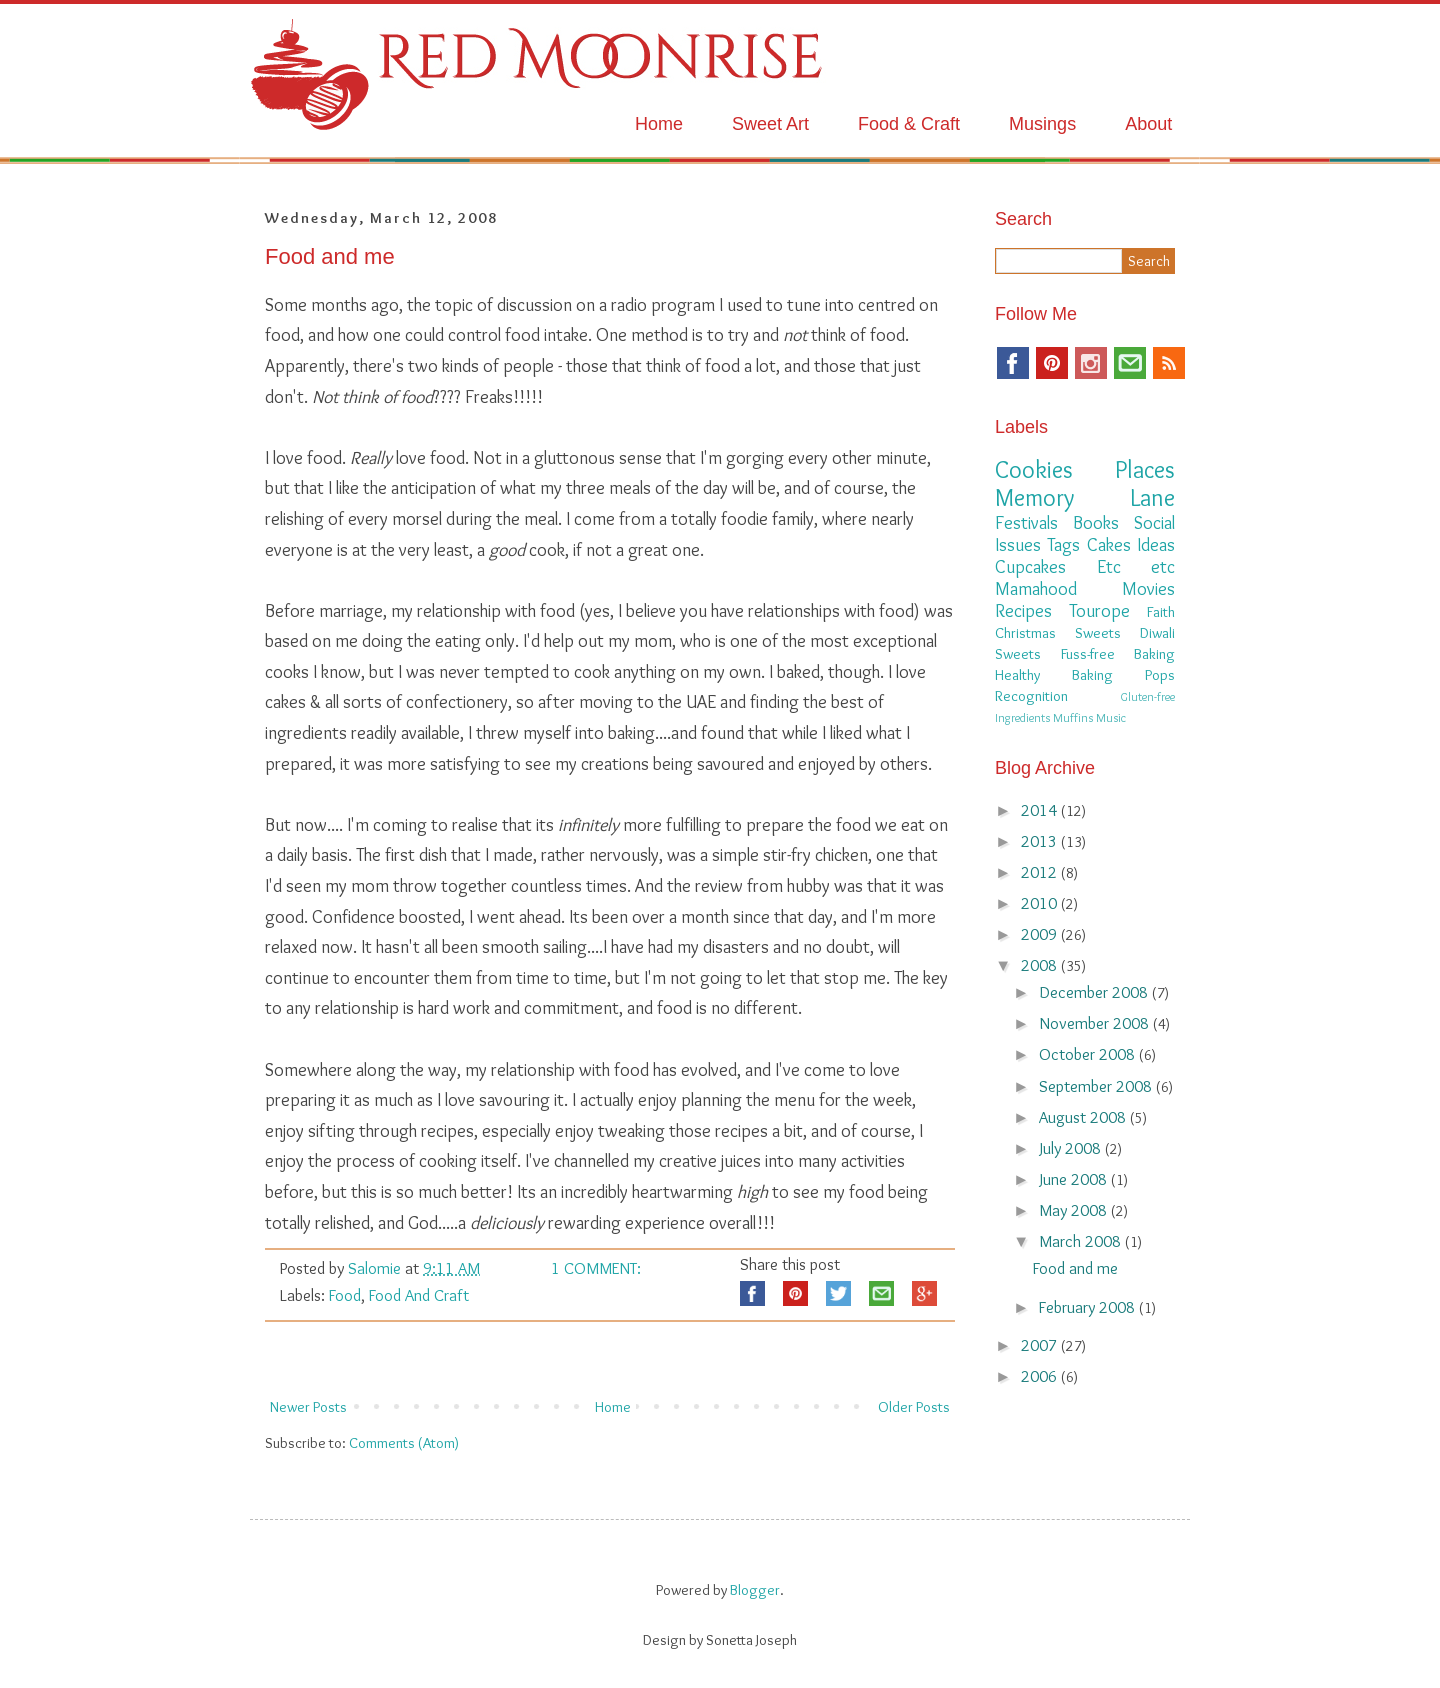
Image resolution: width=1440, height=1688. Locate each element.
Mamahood (1036, 589)
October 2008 (1089, 1054)
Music (1111, 717)
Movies (1148, 589)
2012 (1041, 872)
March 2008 (1082, 1241)
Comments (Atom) (404, 1443)
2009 (1041, 934)
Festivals (1026, 523)
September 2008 (1097, 1086)
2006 (1041, 1376)
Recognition (1031, 696)
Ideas (1156, 545)
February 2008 (1089, 1307)
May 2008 (1075, 1210)
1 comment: (596, 1268)
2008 (1041, 965)
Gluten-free (1147, 696)
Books (1096, 523)
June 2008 (1075, 1179)
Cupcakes (1030, 567)
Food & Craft (909, 124)
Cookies (1034, 469)
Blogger (755, 1590)
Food (345, 1295)
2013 (1041, 841)
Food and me (330, 256)
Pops (1160, 675)
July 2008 (1072, 1148)
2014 (1041, 810)
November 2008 (1096, 1023)
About (1148, 124)
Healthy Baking (1054, 675)
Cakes (1109, 545)
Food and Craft (419, 1295)
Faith (1161, 612)
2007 (1041, 1345)
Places (1145, 469)
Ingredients (1022, 717)
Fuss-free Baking (1118, 654)
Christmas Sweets (1058, 633)
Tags (1063, 545)
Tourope (1099, 611)
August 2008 (1084, 1117)
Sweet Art (770, 124)
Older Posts (914, 1407)
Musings (1042, 124)
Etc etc (1136, 567)
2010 (1041, 903)
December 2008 (1095, 992)
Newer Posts (308, 1407)
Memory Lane (1085, 497)
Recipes (1023, 611)
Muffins (1073, 717)
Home (659, 124)
